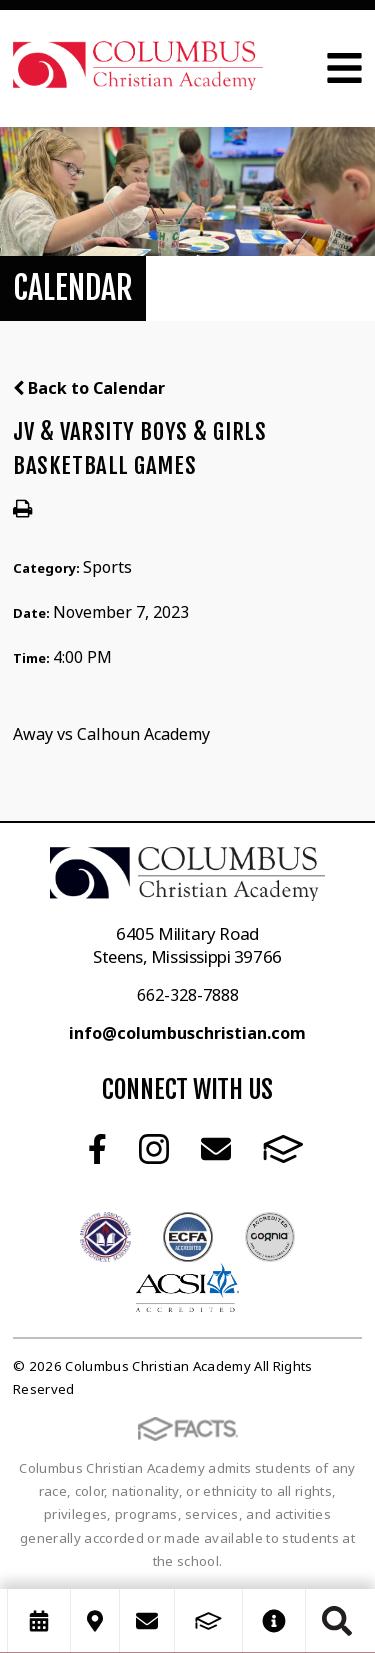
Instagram (154, 1149)
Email (216, 1149)
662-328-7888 (188, 995)
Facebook (97, 1149)
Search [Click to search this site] (337, 1621)
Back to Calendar (89, 388)
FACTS (283, 1149)
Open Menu (344, 68)
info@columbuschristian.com (187, 1033)
